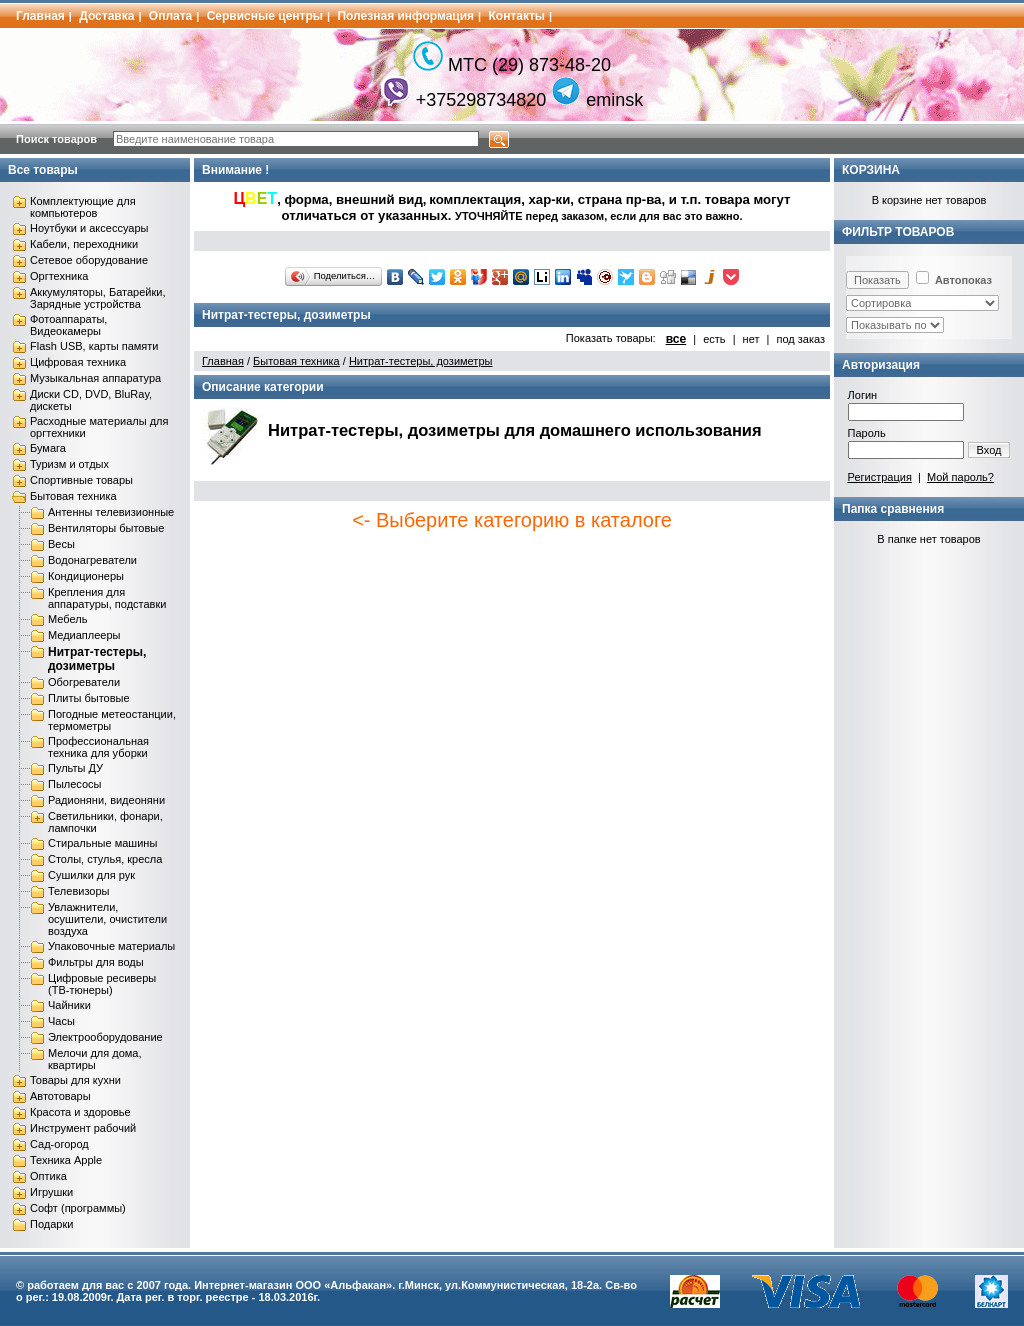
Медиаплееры (84, 635)
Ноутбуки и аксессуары (89, 228)
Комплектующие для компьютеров (83, 207)
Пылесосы (75, 784)
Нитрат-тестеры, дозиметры (97, 659)
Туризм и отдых (69, 464)
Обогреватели (84, 682)
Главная (40, 16)
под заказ (800, 339)
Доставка (106, 16)
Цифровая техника (78, 362)
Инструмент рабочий (83, 1128)
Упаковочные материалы (111, 946)
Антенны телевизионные (111, 512)
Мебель (67, 619)
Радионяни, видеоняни (106, 800)
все (676, 339)
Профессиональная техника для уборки (98, 747)
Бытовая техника (73, 496)
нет (751, 339)
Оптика (48, 1176)
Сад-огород (59, 1144)
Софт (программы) (78, 1208)
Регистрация (880, 477)
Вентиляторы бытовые (106, 528)
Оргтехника (59, 276)
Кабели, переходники (84, 244)
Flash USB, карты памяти (94, 346)
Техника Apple (66, 1160)
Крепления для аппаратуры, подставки (107, 598)
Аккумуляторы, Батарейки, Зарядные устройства (97, 298)
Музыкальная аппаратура (95, 378)
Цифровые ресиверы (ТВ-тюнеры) (102, 984)
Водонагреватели (92, 560)
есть (714, 339)
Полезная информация (405, 16)
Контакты (517, 16)
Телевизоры (78, 891)
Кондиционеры (86, 576)
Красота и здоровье (80, 1112)
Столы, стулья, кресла (105, 859)
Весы (61, 544)
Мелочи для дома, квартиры (95, 1059)
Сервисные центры (265, 16)
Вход (989, 450)
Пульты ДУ (75, 768)
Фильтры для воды (96, 962)
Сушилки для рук (91, 875)
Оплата (170, 16)
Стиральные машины (102, 843)
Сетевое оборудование (89, 260)
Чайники (69, 1005)
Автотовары (60, 1096)
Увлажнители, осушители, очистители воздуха (107, 919)
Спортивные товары (81, 480)
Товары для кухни (75, 1080)
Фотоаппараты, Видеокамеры (68, 325)
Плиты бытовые (89, 698)
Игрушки (51, 1192)
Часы (61, 1021)
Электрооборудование (105, 1037)
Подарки (51, 1224)
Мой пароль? (960, 477)
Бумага (48, 448)
